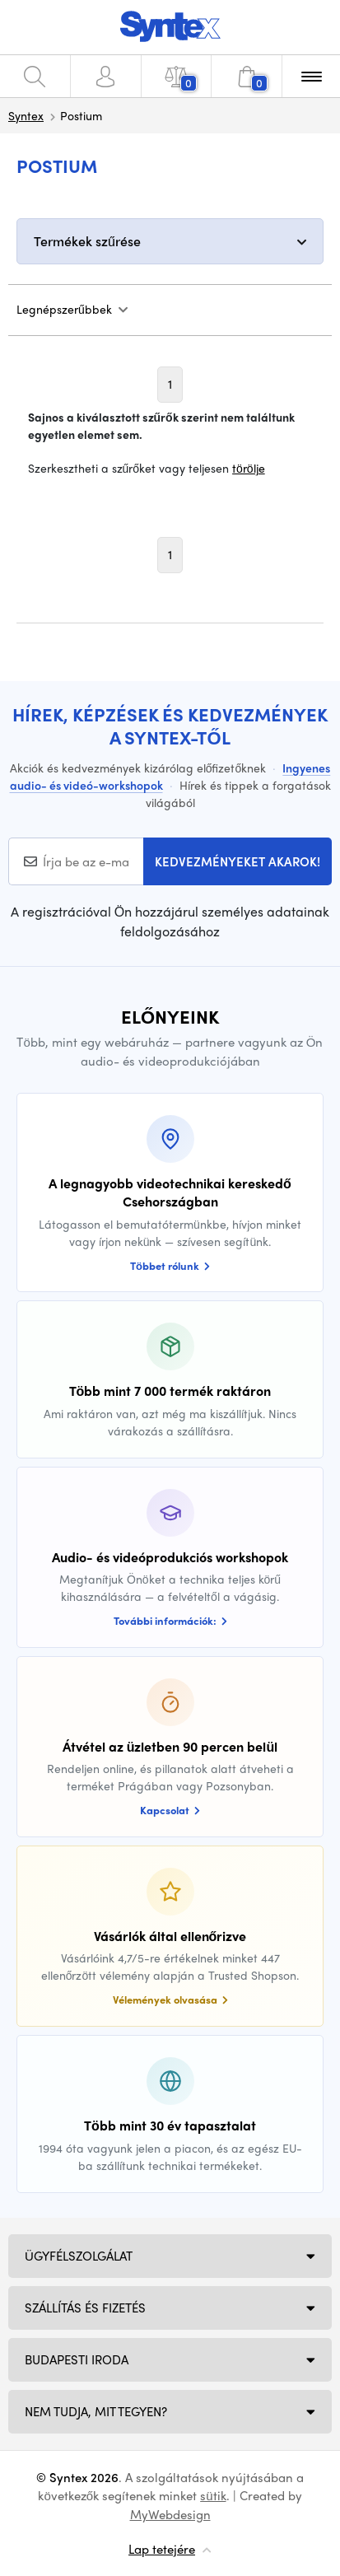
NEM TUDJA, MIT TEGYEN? (96, 2411)
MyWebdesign (170, 2514)
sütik (213, 2495)
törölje (248, 468)
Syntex (26, 115)
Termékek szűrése (87, 240)
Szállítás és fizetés (85, 2307)
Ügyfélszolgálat (79, 2256)
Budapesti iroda (76, 2359)
